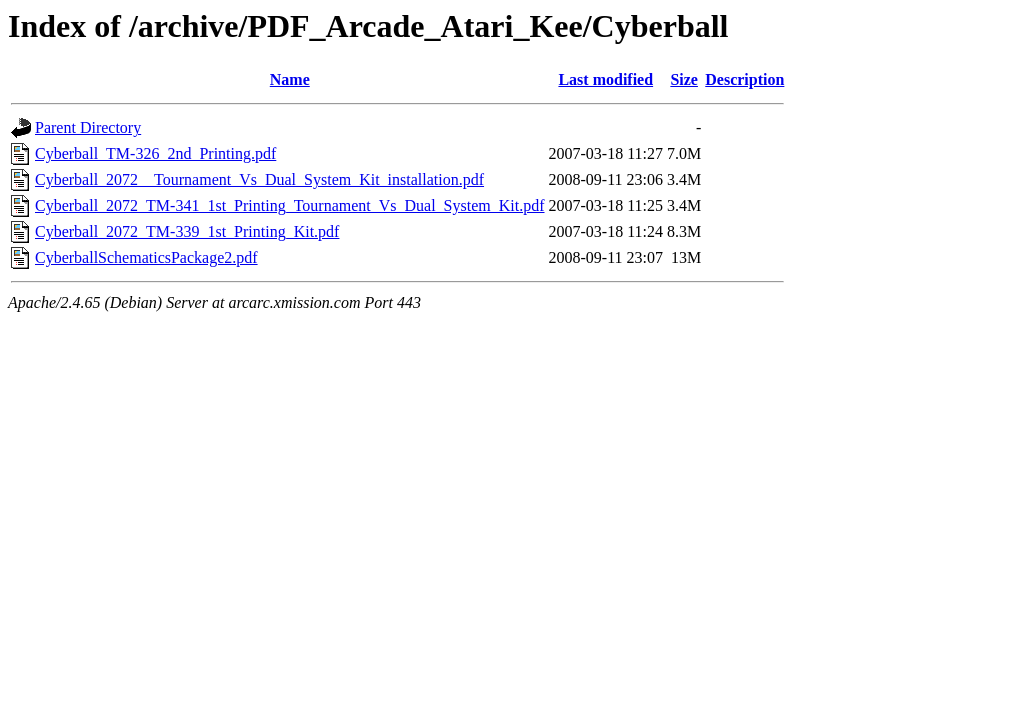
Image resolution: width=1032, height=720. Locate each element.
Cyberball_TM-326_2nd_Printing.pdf (155, 153)
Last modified (605, 79)
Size (684, 79)
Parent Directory (88, 127)
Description (744, 79)
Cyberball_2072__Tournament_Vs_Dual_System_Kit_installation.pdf (259, 179)
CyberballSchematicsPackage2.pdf (146, 257)
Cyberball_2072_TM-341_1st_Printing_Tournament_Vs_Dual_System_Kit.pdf (290, 205)
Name (290, 79)
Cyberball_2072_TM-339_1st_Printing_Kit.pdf (187, 231)
